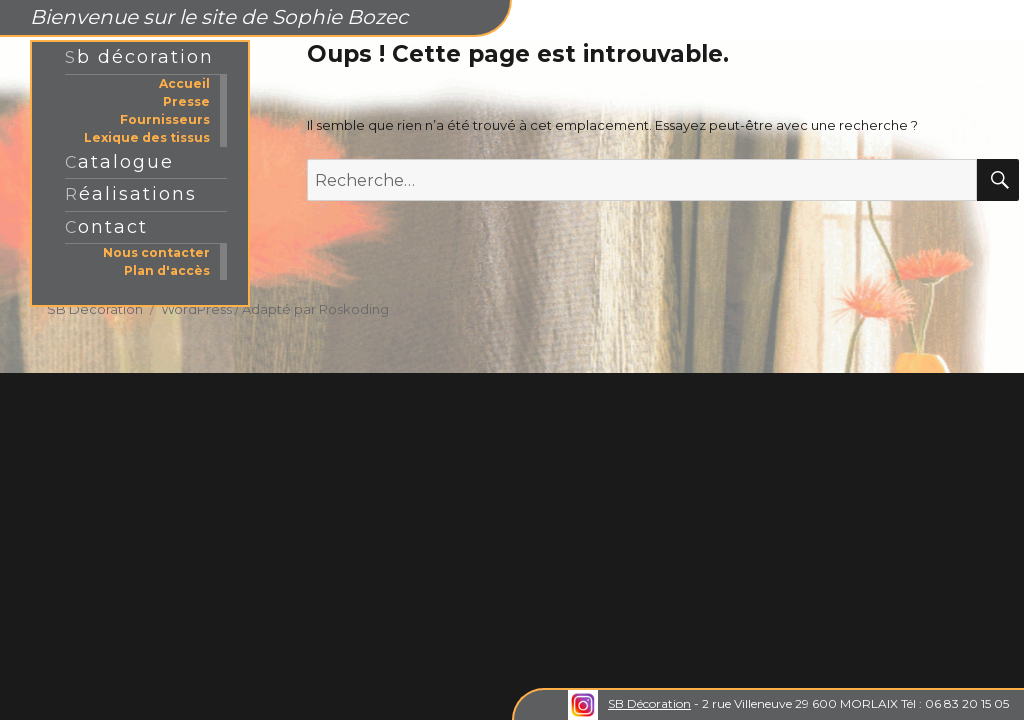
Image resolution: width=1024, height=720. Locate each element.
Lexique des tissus (147, 137)
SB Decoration (95, 309)
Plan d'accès (167, 270)
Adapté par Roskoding (315, 309)
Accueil (184, 83)
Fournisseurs (165, 119)
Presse (186, 101)
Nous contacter (156, 252)
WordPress (196, 309)
